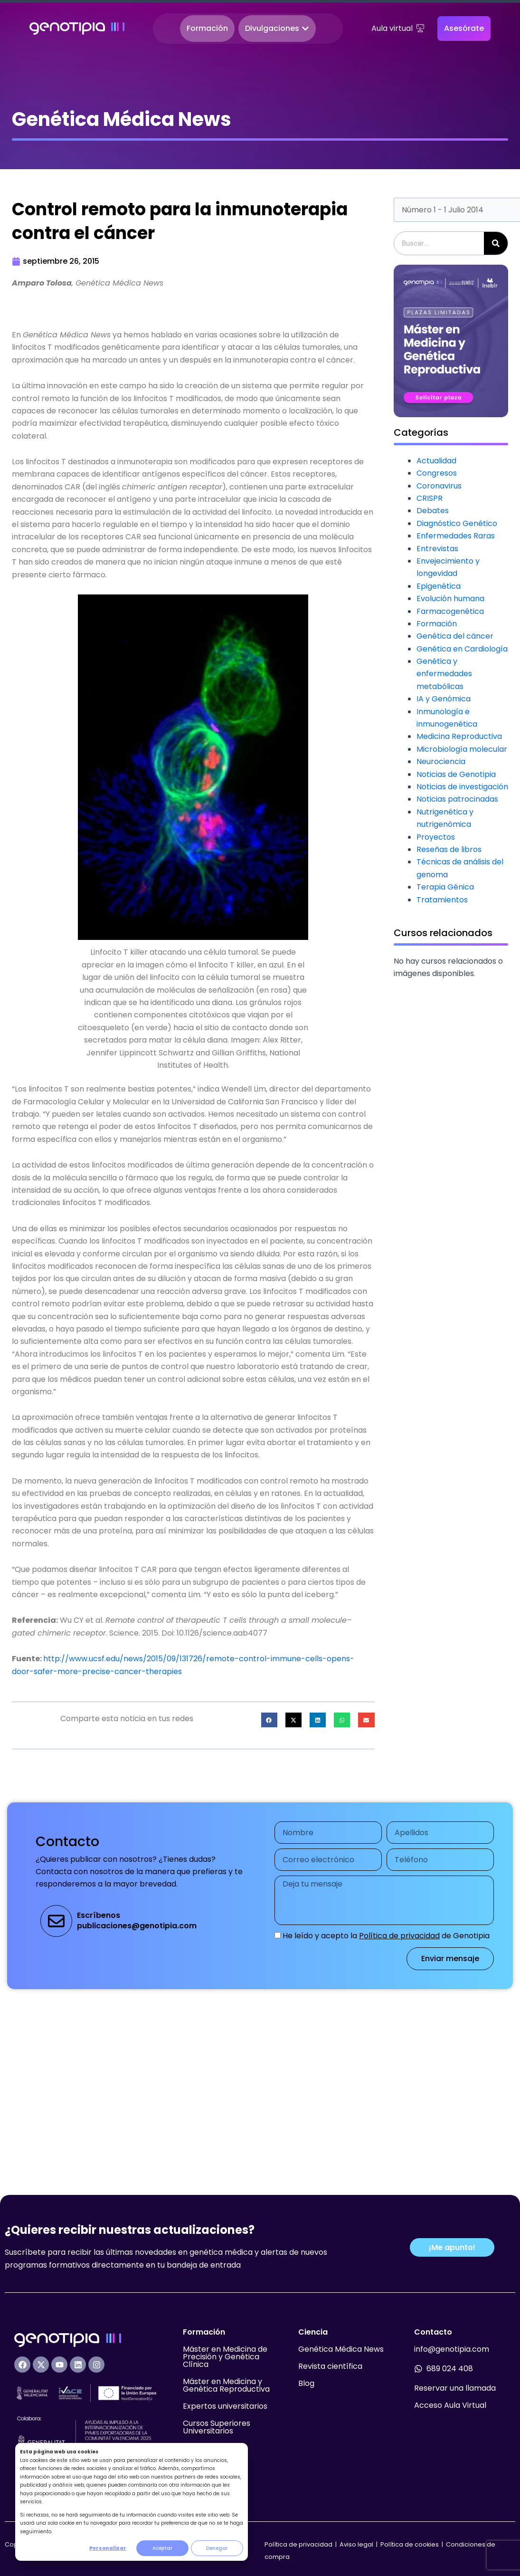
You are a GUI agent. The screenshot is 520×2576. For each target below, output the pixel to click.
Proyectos (435, 837)
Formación (436, 623)
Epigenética (438, 586)
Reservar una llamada (455, 2388)
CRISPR (429, 498)
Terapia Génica (445, 886)
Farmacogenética (450, 611)
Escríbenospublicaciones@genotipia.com (137, 1920)
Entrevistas (437, 548)
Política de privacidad (399, 1935)
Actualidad (436, 460)
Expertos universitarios (225, 2406)
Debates (432, 510)
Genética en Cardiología (462, 648)
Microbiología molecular (461, 749)
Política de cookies (409, 2544)
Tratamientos (442, 899)
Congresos (436, 473)
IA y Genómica (443, 698)
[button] (269, 1720)
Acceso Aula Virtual (450, 2405)
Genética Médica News (341, 2349)
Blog (306, 2383)
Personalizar (107, 2548)
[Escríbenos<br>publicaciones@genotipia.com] (56, 1921)
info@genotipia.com (451, 2349)
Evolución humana (450, 598)
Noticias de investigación (462, 786)
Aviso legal (357, 2544)
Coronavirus (439, 485)
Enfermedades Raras (455, 535)
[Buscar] (496, 243)
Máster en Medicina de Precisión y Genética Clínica (225, 2357)
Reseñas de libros (449, 849)
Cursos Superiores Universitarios (216, 2427)
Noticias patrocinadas (457, 799)
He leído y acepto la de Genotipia (386, 1935)
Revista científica (330, 2366)
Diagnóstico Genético (456, 523)
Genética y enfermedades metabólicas (444, 674)
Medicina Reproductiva (459, 736)
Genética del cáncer (454, 636)
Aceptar (162, 2548)
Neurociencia (440, 761)
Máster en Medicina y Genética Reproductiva (226, 2385)
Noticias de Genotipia (456, 774)
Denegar (217, 2548)
